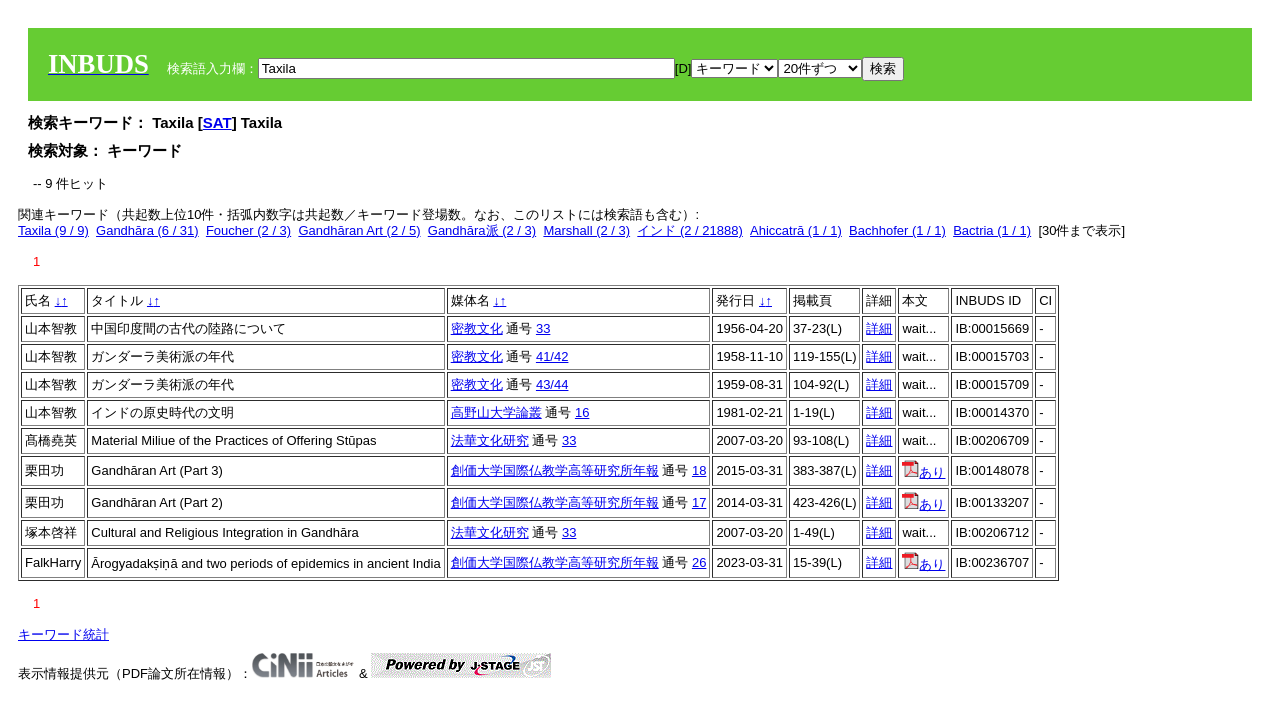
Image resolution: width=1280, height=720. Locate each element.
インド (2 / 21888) (690, 230)
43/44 (552, 384)
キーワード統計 (63, 634)
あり (923, 472)
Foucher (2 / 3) (248, 230)
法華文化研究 (490, 440)
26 (699, 562)
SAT (217, 122)
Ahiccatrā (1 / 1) (796, 230)
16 (582, 412)
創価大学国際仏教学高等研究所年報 (555, 470)
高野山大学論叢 (496, 412)
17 (699, 502)
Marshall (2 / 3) (586, 230)
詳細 (879, 328)
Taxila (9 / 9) (53, 230)
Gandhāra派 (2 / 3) (482, 230)
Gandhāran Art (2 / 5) (359, 230)
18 (699, 470)
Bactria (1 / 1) (992, 230)
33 (543, 328)
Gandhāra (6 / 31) (147, 230)
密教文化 (477, 328)
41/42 (552, 356)
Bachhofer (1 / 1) (897, 230)
